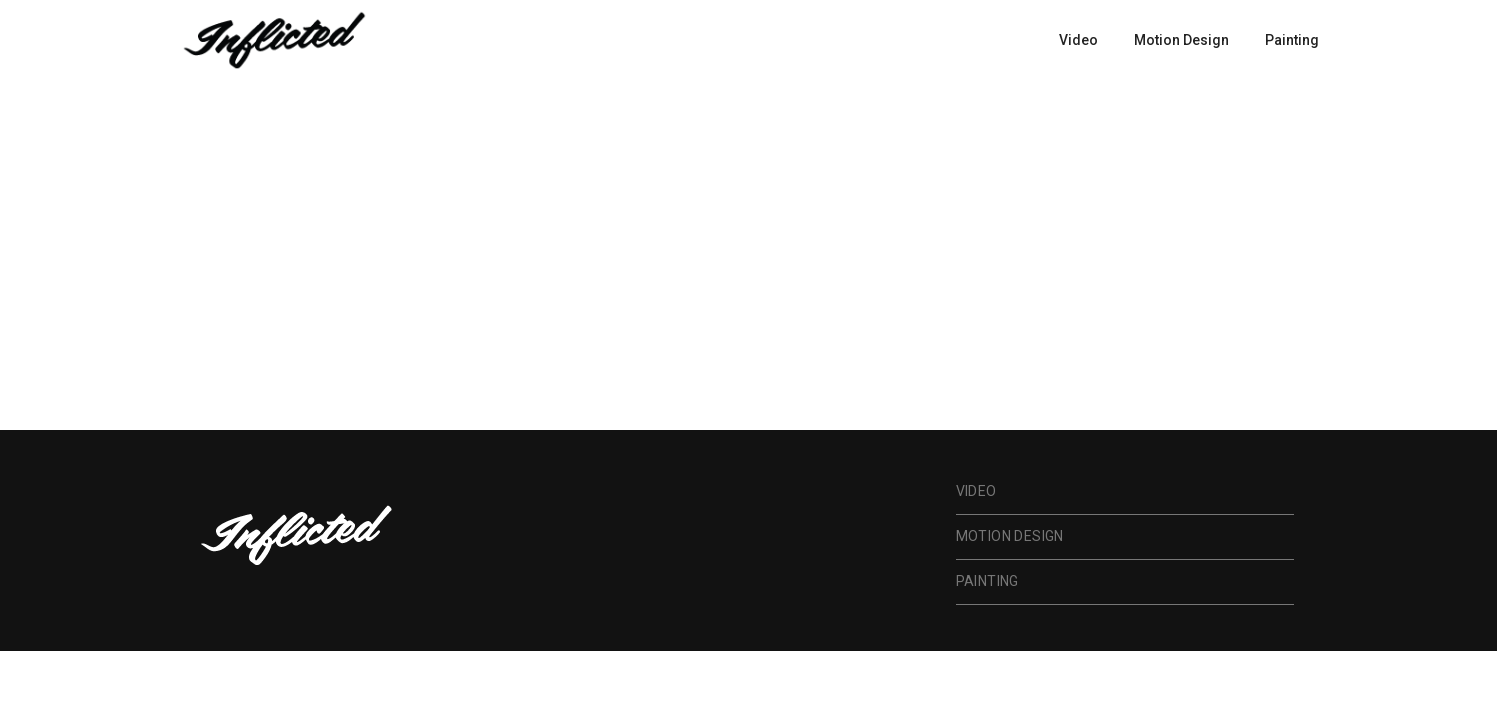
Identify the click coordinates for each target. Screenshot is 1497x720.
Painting (1292, 40)
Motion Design (1181, 40)
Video (1078, 40)
